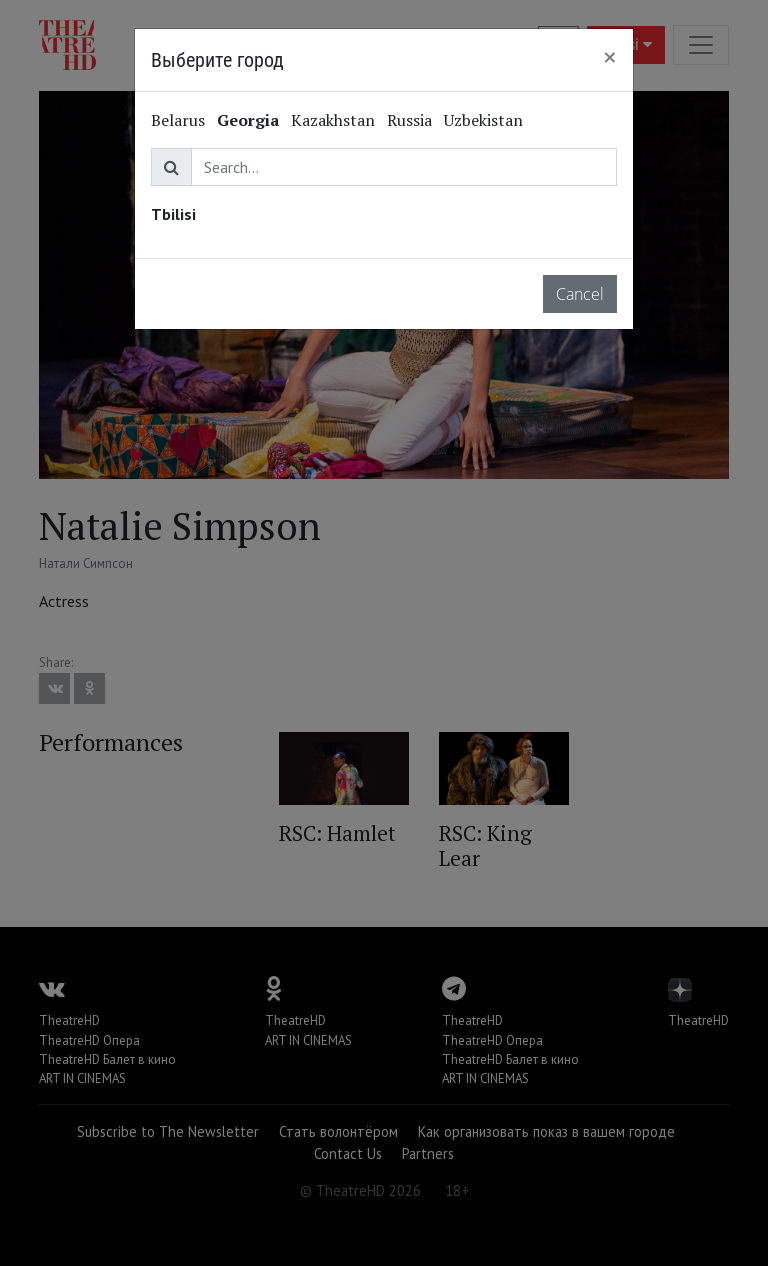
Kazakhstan (333, 120)
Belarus (178, 120)
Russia (409, 120)
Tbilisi (173, 214)
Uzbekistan (483, 120)
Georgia (248, 120)
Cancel (580, 294)
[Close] (610, 57)
